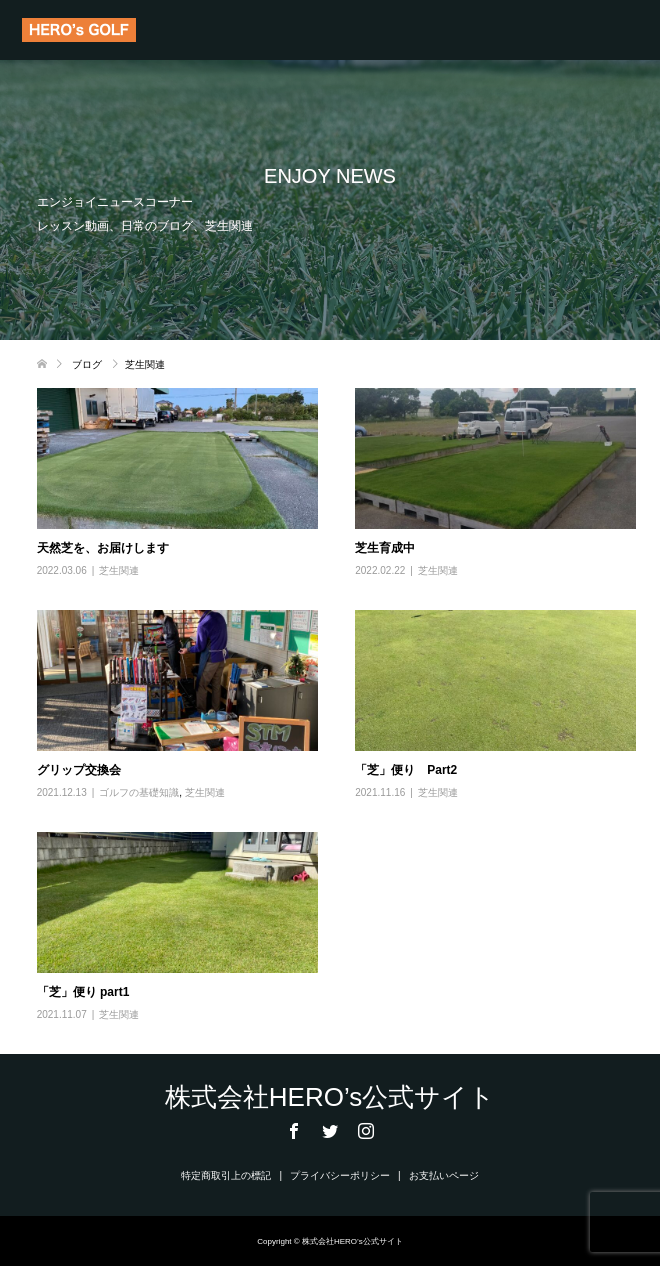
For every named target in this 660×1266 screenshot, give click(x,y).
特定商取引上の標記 (226, 1175)
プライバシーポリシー (340, 1175)
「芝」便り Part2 (406, 770)
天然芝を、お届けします (103, 548)
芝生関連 (119, 570)
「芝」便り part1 (83, 992)
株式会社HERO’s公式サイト (330, 1097)
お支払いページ (444, 1175)
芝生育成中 (385, 548)
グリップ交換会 (79, 770)
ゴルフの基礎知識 (139, 792)
